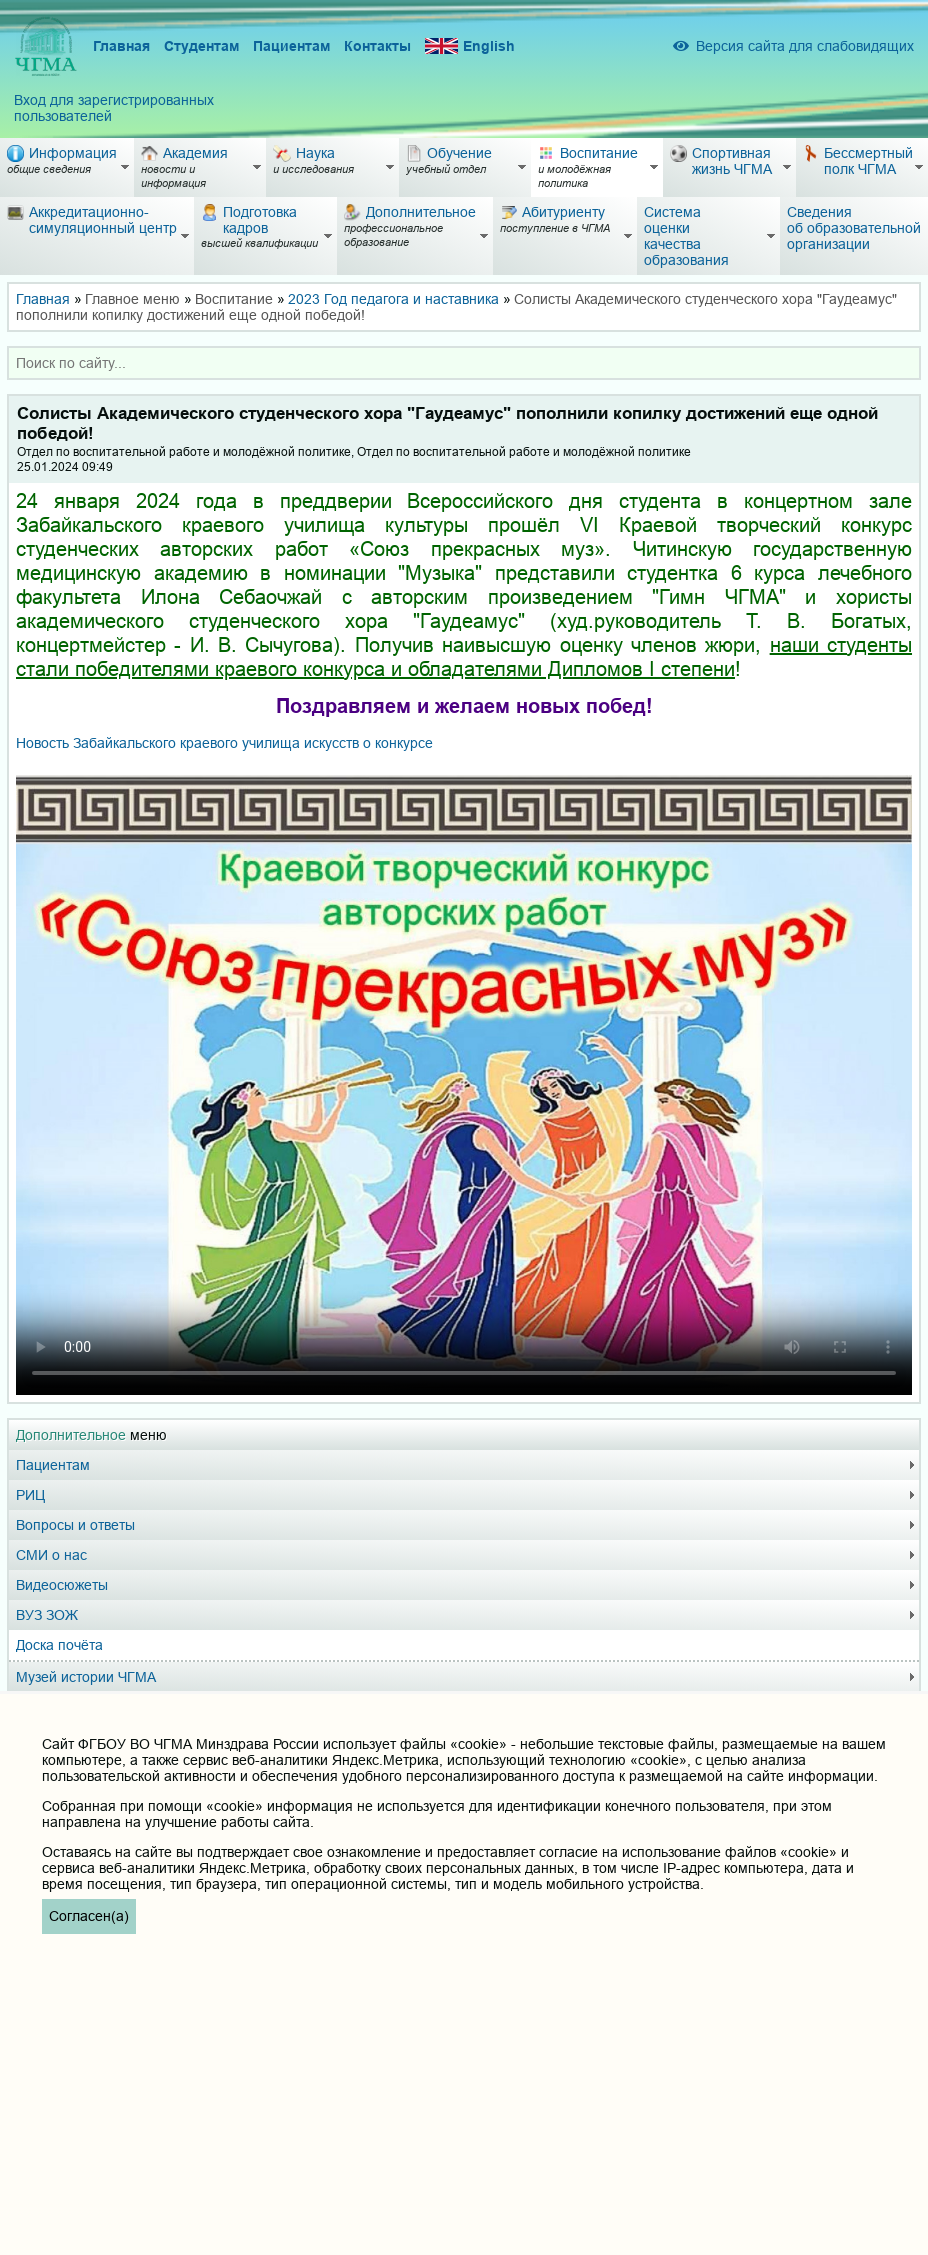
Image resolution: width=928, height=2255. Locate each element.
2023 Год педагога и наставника (393, 299)
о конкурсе (224, 743)
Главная (121, 46)
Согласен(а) (89, 1916)
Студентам (201, 46)
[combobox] (464, 363)
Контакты (377, 46)
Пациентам (291, 46)
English (470, 46)
